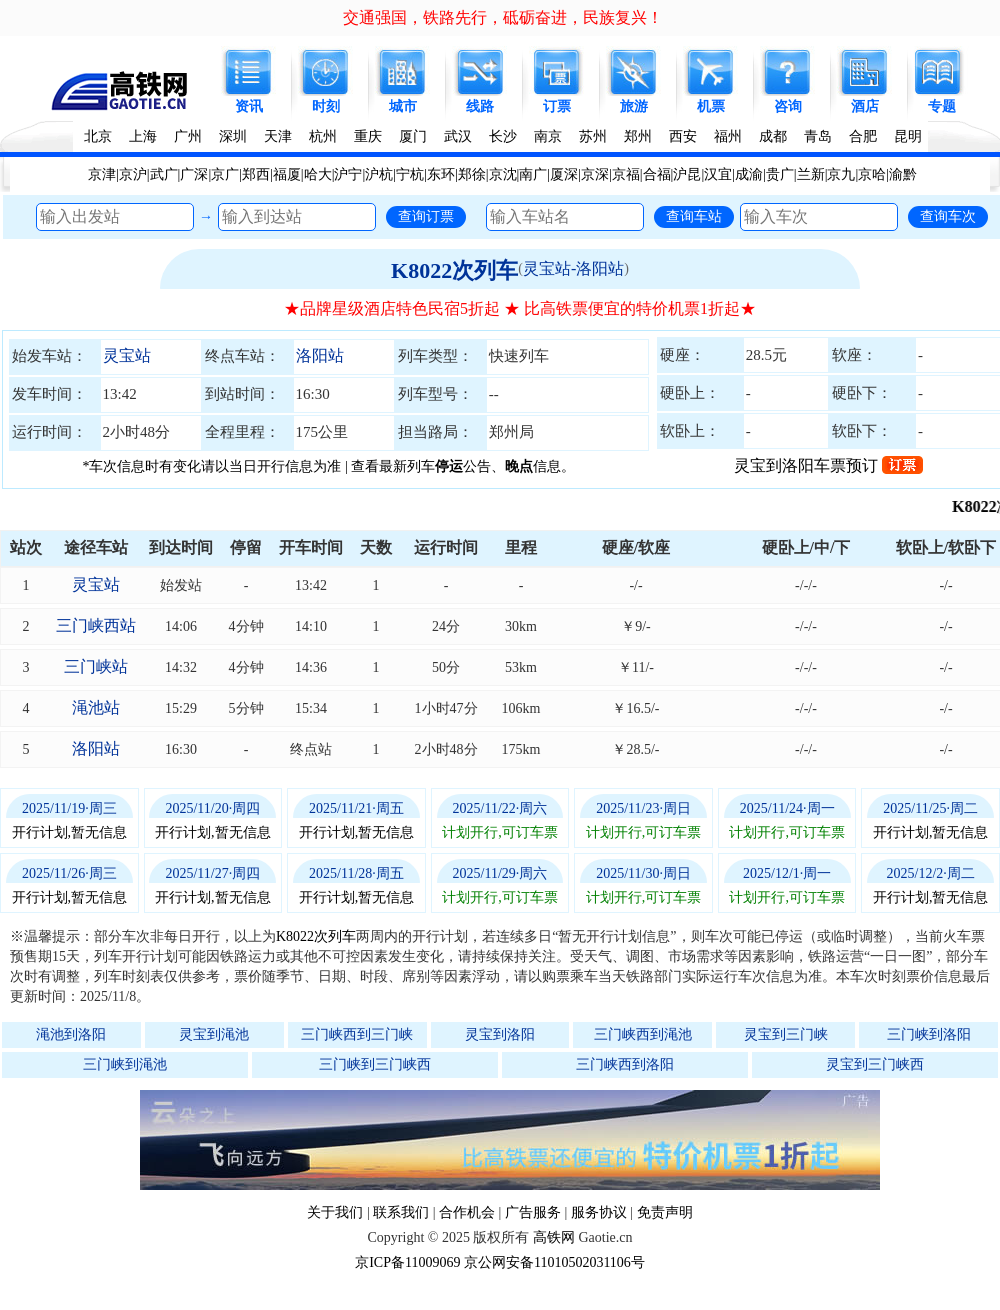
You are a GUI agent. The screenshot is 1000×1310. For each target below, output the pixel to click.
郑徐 (472, 174)
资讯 (249, 106)
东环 (441, 174)
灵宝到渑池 (214, 1034)
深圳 (233, 136)
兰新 (811, 174)
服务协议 (599, 1212)
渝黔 (903, 174)
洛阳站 (320, 355)
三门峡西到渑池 (643, 1034)
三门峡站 (96, 666)
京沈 (503, 174)
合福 (657, 174)
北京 (98, 136)
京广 (225, 174)
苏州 (593, 136)
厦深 (564, 174)
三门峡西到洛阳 (625, 1064)
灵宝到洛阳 (500, 1034)
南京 (548, 136)
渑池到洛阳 (71, 1034)
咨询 (788, 106)
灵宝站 (127, 355)
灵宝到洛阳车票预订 (828, 465)
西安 (683, 136)
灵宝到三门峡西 (875, 1064)
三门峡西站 (96, 625)
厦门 (413, 136)
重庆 (368, 136)
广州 (188, 136)
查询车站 (694, 216)
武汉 (458, 136)
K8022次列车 (454, 270)
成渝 (749, 174)
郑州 (638, 136)
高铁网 (554, 1237)
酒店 (865, 106)
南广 (533, 174)
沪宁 (348, 174)
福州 (728, 136)
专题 (942, 106)
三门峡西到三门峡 (357, 1034)
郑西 (256, 174)
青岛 (818, 136)
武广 (164, 174)
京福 (626, 174)
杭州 (323, 136)
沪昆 (687, 174)
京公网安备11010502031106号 (554, 1262)
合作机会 (467, 1212)
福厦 (287, 174)
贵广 (780, 174)
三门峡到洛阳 (929, 1034)
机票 (711, 106)
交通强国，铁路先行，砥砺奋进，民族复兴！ (503, 17)
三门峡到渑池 (125, 1064)
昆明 (908, 136)
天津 (278, 136)
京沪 (133, 174)
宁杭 (410, 174)
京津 (102, 174)
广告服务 (533, 1212)
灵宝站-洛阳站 (573, 268)
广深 (194, 174)
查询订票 (426, 216)
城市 (403, 106)
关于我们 (335, 1212)
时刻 (326, 106)
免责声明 (665, 1212)
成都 (773, 136)
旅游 (634, 106)
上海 (143, 136)
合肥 (863, 136)
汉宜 (718, 174)
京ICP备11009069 (407, 1262)
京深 (595, 174)
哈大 (318, 174)
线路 (480, 106)
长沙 (503, 136)
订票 (557, 106)
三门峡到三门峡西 (375, 1064)
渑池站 (96, 707)
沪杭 (379, 174)
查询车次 (948, 216)
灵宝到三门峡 (786, 1034)
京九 (841, 174)
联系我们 (401, 1212)
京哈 (872, 174)
